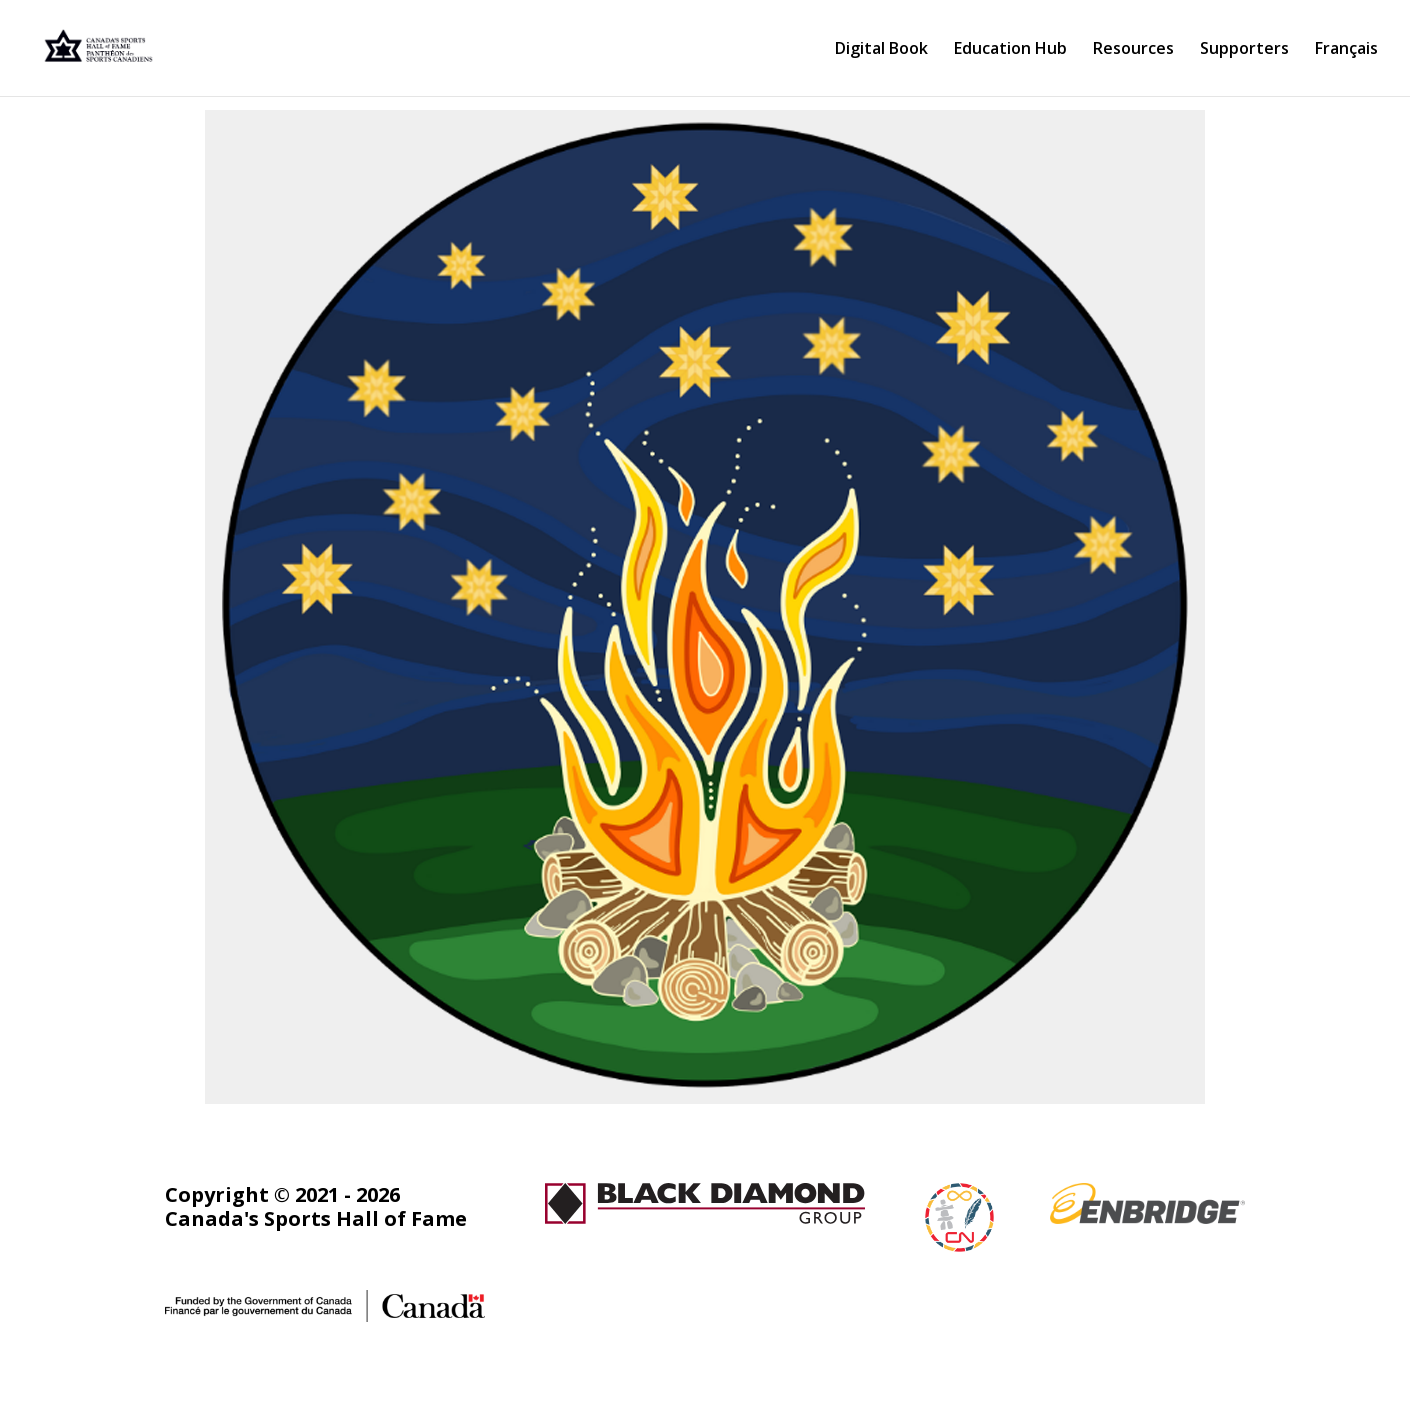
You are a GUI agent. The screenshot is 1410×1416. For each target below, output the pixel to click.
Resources (1133, 50)
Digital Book (881, 50)
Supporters (1244, 50)
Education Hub (1010, 50)
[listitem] (379, 388)
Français (1346, 50)
